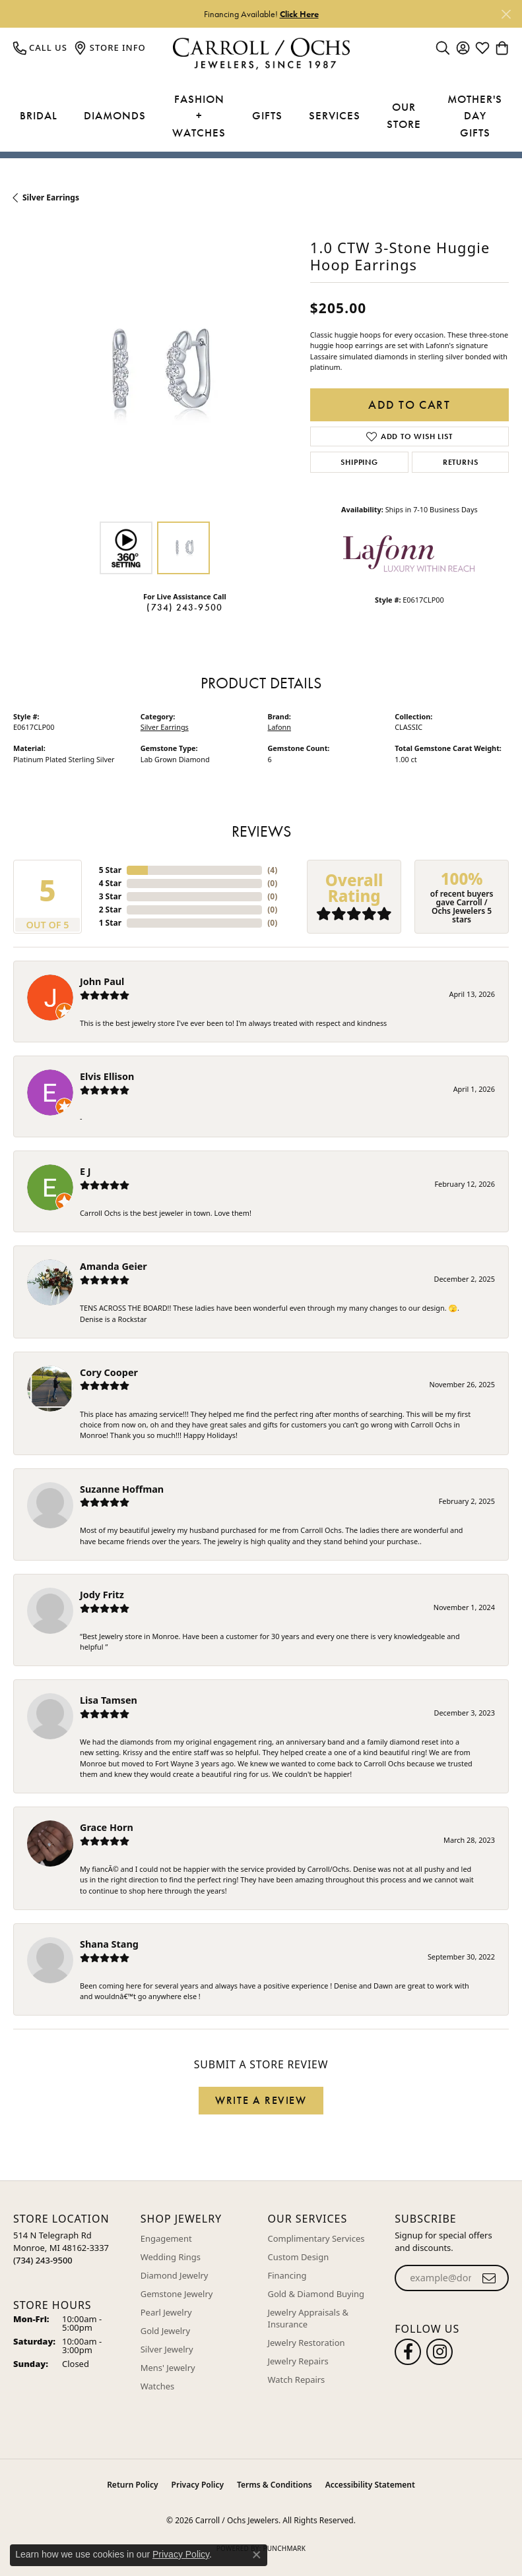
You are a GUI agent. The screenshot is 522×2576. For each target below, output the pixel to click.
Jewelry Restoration (306, 2343)
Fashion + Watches (199, 116)
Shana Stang (109, 1944)
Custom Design (298, 2257)
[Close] (506, 14)
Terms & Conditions (274, 2484)
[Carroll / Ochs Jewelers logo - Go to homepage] (261, 54)
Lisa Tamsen (108, 1700)
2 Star (110, 909)
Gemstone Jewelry (177, 2294)
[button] (442, 47)
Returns (460, 462)
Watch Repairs (296, 2379)
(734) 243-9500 (184, 607)
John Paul (102, 981)
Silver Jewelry (167, 2349)
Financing (287, 2275)
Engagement (166, 2238)
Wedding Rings (171, 2257)
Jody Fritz (102, 1594)
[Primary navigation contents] (261, 116)
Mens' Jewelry (168, 2368)
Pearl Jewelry (166, 2312)
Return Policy (132, 2484)
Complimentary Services (316, 2238)
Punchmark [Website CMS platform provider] (284, 2548)
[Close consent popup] (257, 2555)
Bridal (38, 115)
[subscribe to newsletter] (489, 2278)
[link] (40, 47)
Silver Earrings (50, 197)
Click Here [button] (299, 14)
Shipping (359, 462)
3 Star (110, 896)
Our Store (404, 115)
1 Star (110, 922)
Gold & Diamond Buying (316, 2294)
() (272, 870)
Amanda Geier (113, 1266)
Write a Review (260, 2100)
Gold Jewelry (165, 2331)
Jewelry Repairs (298, 2361)
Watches (157, 2386)
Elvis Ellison (107, 1076)
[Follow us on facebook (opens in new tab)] (408, 2352)
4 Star (110, 883)
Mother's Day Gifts (474, 116)
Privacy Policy (198, 2484)
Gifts (267, 115)
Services (334, 115)
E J (85, 1171)
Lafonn (280, 727)
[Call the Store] (43, 2260)
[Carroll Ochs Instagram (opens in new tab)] (439, 2352)
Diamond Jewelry (175, 2275)
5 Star (110, 870)
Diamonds (115, 115)
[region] (155, 373)
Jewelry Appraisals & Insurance (308, 2318)
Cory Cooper (109, 1372)
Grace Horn (106, 1827)
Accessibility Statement (370, 2484)
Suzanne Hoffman (122, 1489)
